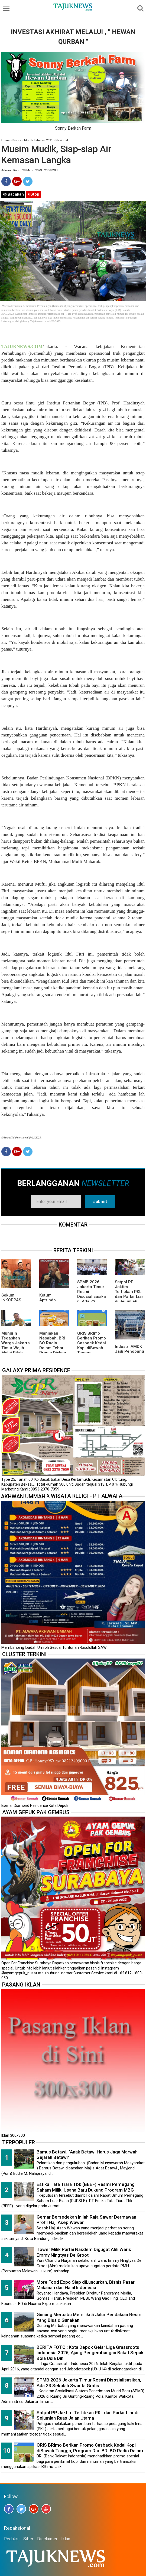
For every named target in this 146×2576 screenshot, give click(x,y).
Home (5, 140)
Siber (28, 2538)
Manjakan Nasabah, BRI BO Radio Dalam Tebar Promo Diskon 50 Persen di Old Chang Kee (53, 1348)
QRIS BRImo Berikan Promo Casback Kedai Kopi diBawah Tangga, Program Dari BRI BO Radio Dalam (91, 1350)
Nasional (62, 140)
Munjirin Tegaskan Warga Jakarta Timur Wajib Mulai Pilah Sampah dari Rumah (15, 1348)
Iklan (65, 2538)
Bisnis (16, 140)
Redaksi (12, 2538)
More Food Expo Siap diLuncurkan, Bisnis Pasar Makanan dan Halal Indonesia (86, 2284)
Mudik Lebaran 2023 (38, 140)
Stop (33, 194)
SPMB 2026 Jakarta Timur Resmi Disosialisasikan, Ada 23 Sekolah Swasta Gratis (91, 1296)
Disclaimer (47, 2538)
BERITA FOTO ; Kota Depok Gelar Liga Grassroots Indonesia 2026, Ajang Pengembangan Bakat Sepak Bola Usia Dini (90, 2352)
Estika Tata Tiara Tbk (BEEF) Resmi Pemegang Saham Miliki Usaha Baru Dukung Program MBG (86, 2187)
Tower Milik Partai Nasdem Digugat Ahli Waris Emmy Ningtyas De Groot (84, 2252)
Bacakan (13, 194)
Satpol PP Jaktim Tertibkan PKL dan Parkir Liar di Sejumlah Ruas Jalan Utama (129, 1296)
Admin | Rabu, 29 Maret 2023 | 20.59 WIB (29, 170)
